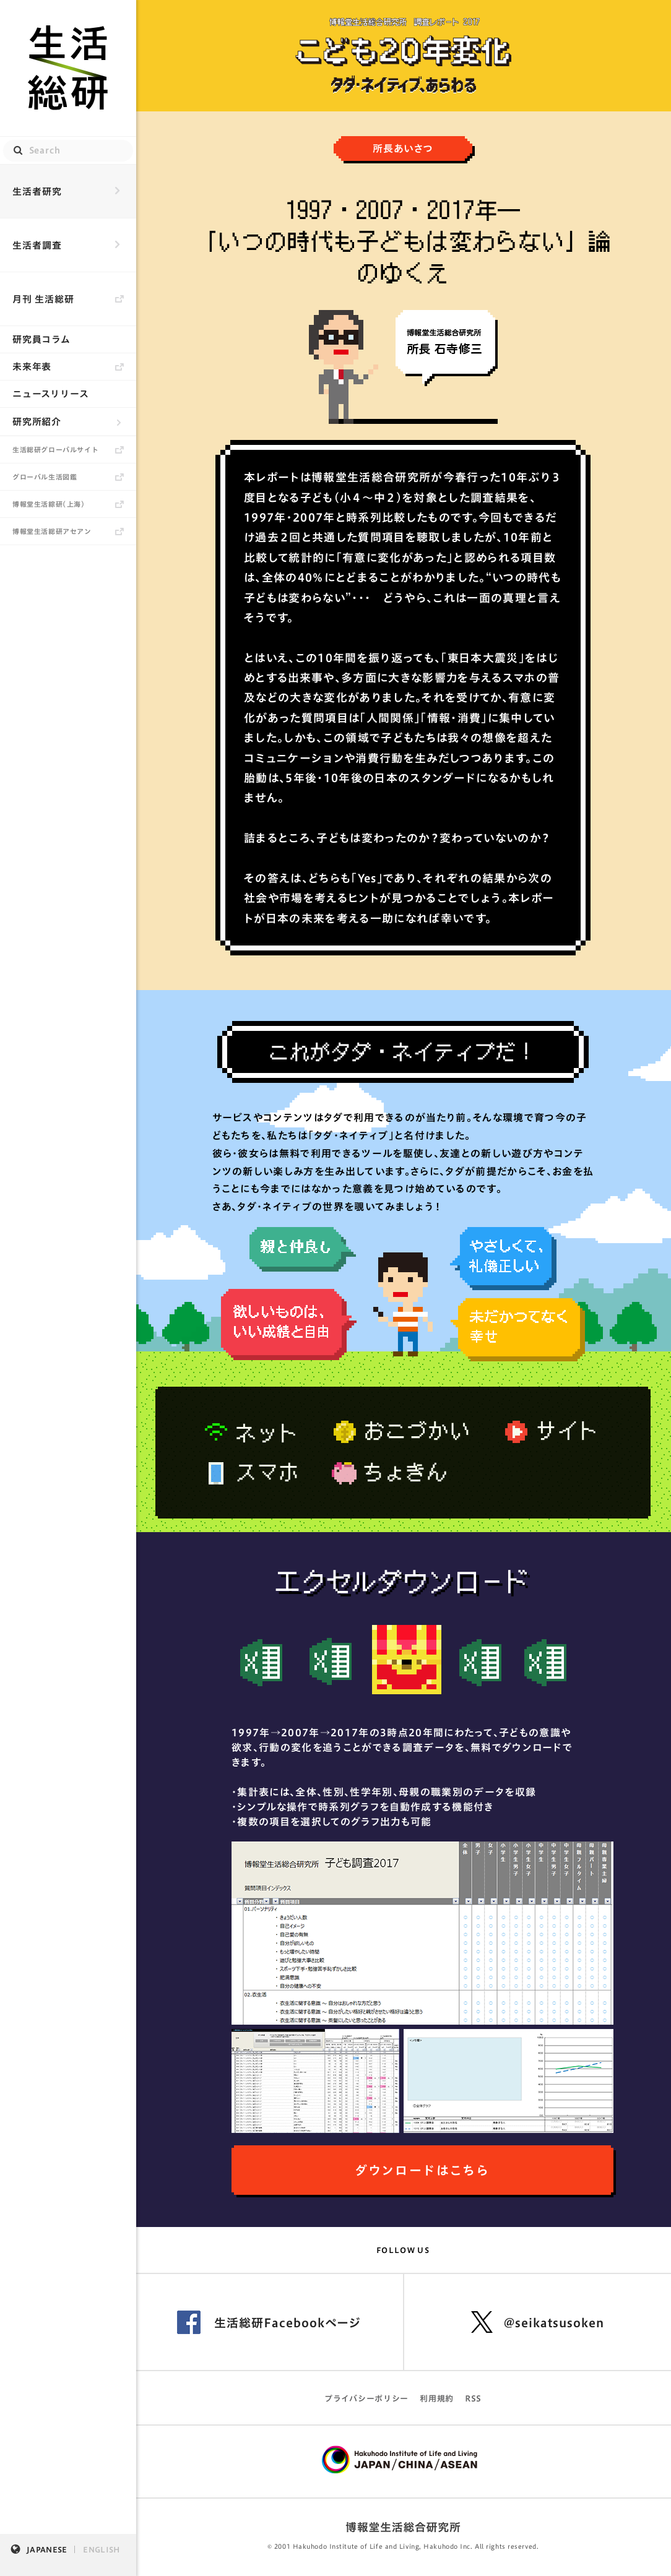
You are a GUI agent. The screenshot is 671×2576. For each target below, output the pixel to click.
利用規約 (437, 2399)
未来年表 (31, 366)
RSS (473, 2399)
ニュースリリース (50, 393)
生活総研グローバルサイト (55, 449)
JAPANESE (47, 2549)
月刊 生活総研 (43, 299)
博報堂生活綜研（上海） (48, 504)
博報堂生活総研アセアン (52, 531)
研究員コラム (41, 339)
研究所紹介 (36, 421)
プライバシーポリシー (366, 2399)
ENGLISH (101, 2549)
